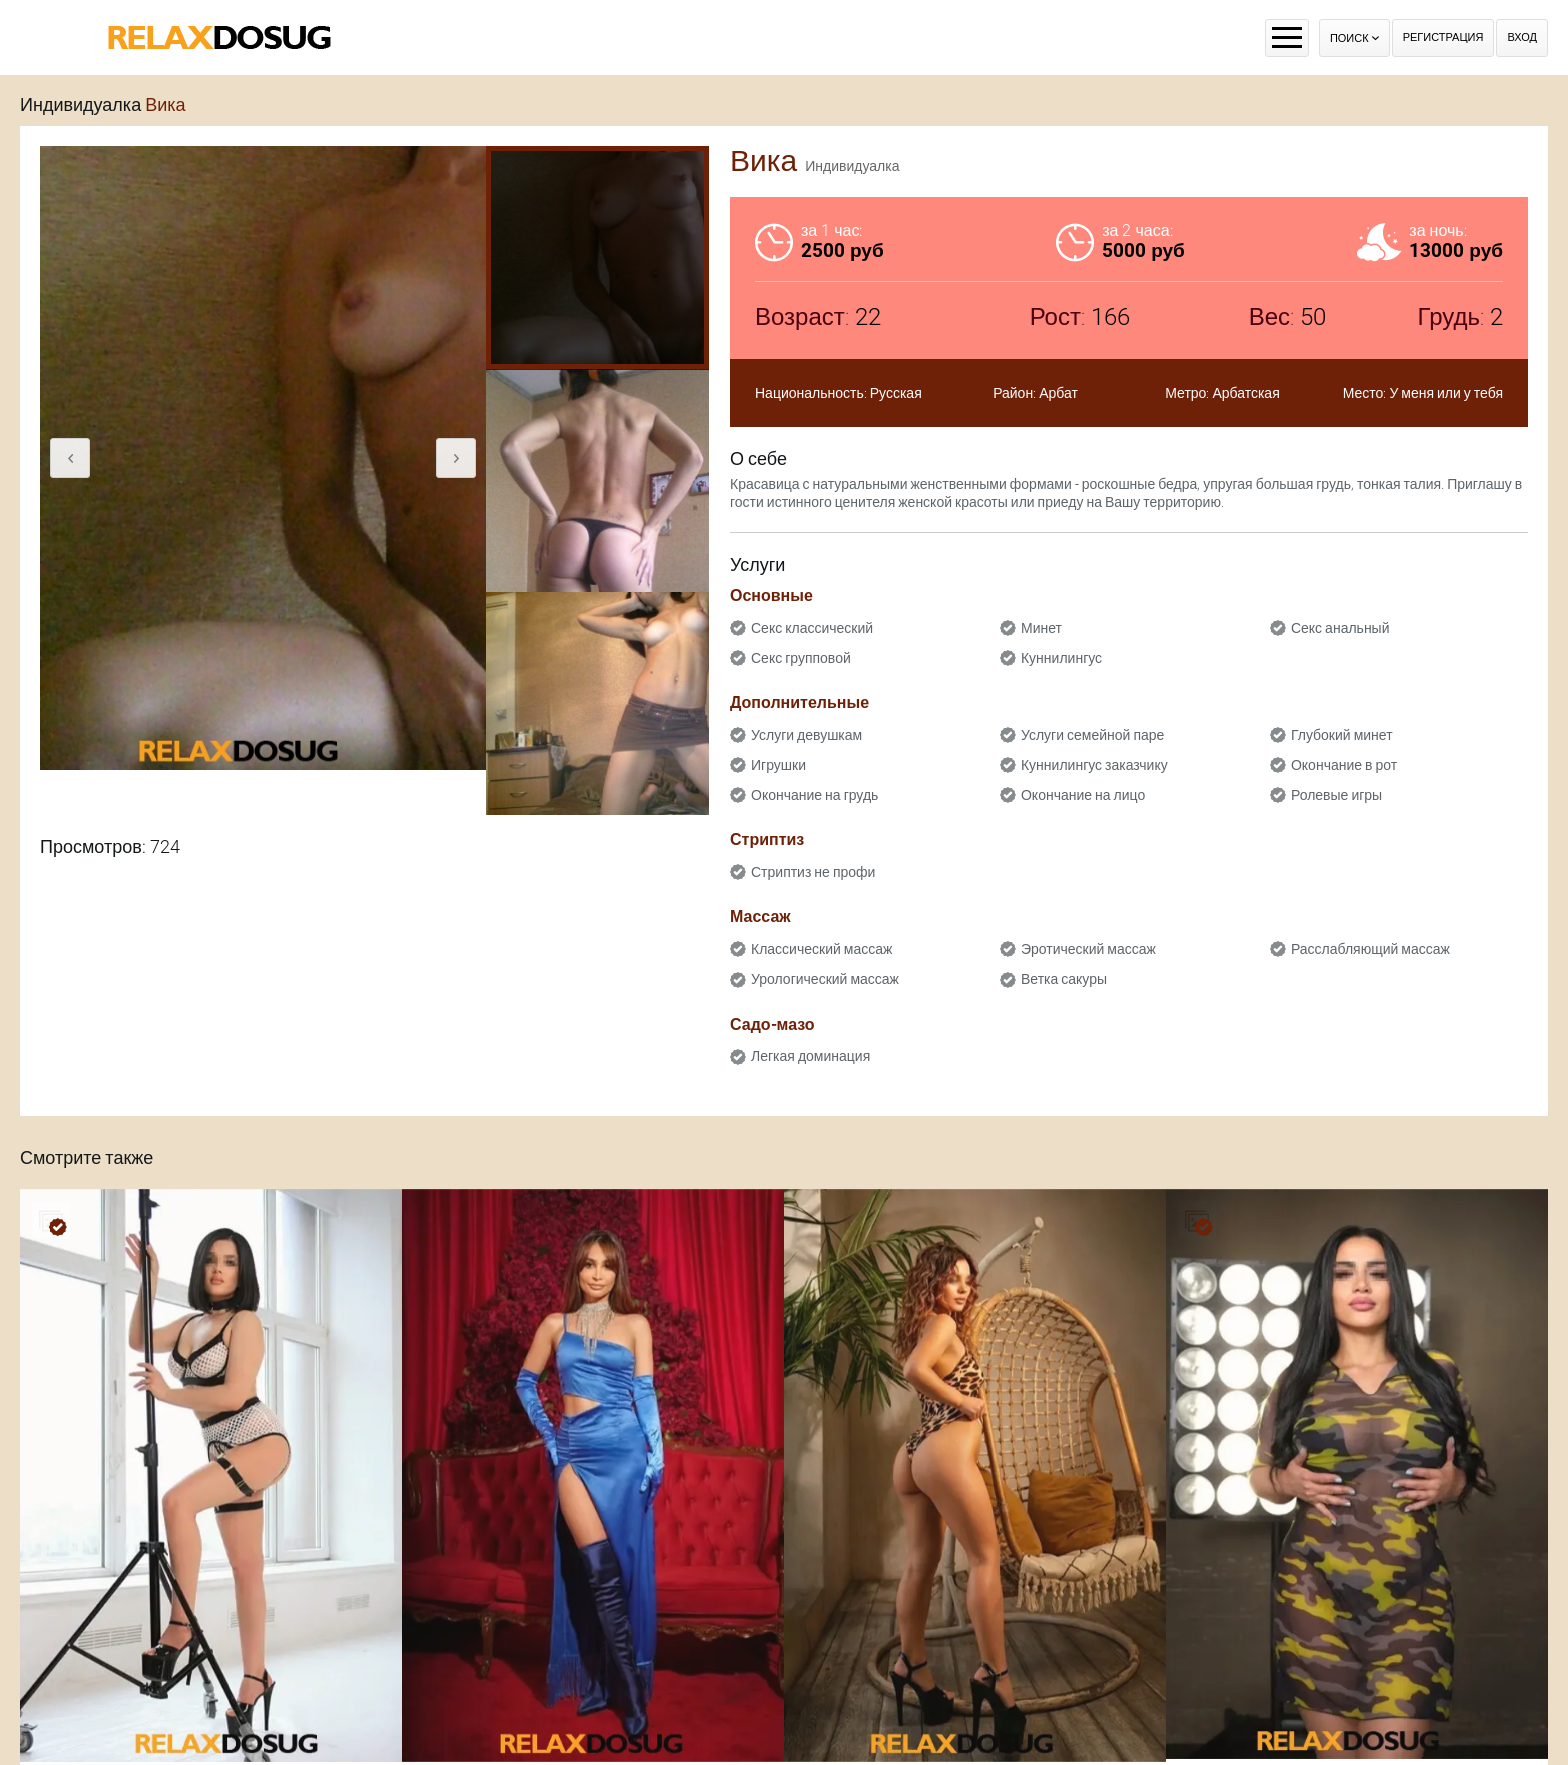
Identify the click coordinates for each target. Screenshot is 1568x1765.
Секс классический (812, 628)
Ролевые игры (1336, 795)
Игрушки (778, 765)
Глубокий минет (1342, 735)
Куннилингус (1061, 658)
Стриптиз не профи (813, 872)
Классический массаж (821, 949)
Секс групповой (801, 658)
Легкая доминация (810, 1056)
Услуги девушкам (806, 735)
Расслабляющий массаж (1370, 949)
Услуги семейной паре (1092, 735)
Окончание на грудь (814, 795)
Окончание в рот (1344, 765)
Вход (1522, 37)
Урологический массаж (825, 979)
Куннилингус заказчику (1094, 765)
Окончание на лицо (1083, 795)
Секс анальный (1340, 628)
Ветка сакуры (1064, 979)
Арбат (1058, 393)
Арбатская (1245, 393)
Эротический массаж (1088, 949)
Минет (1041, 628)
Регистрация (1443, 37)
